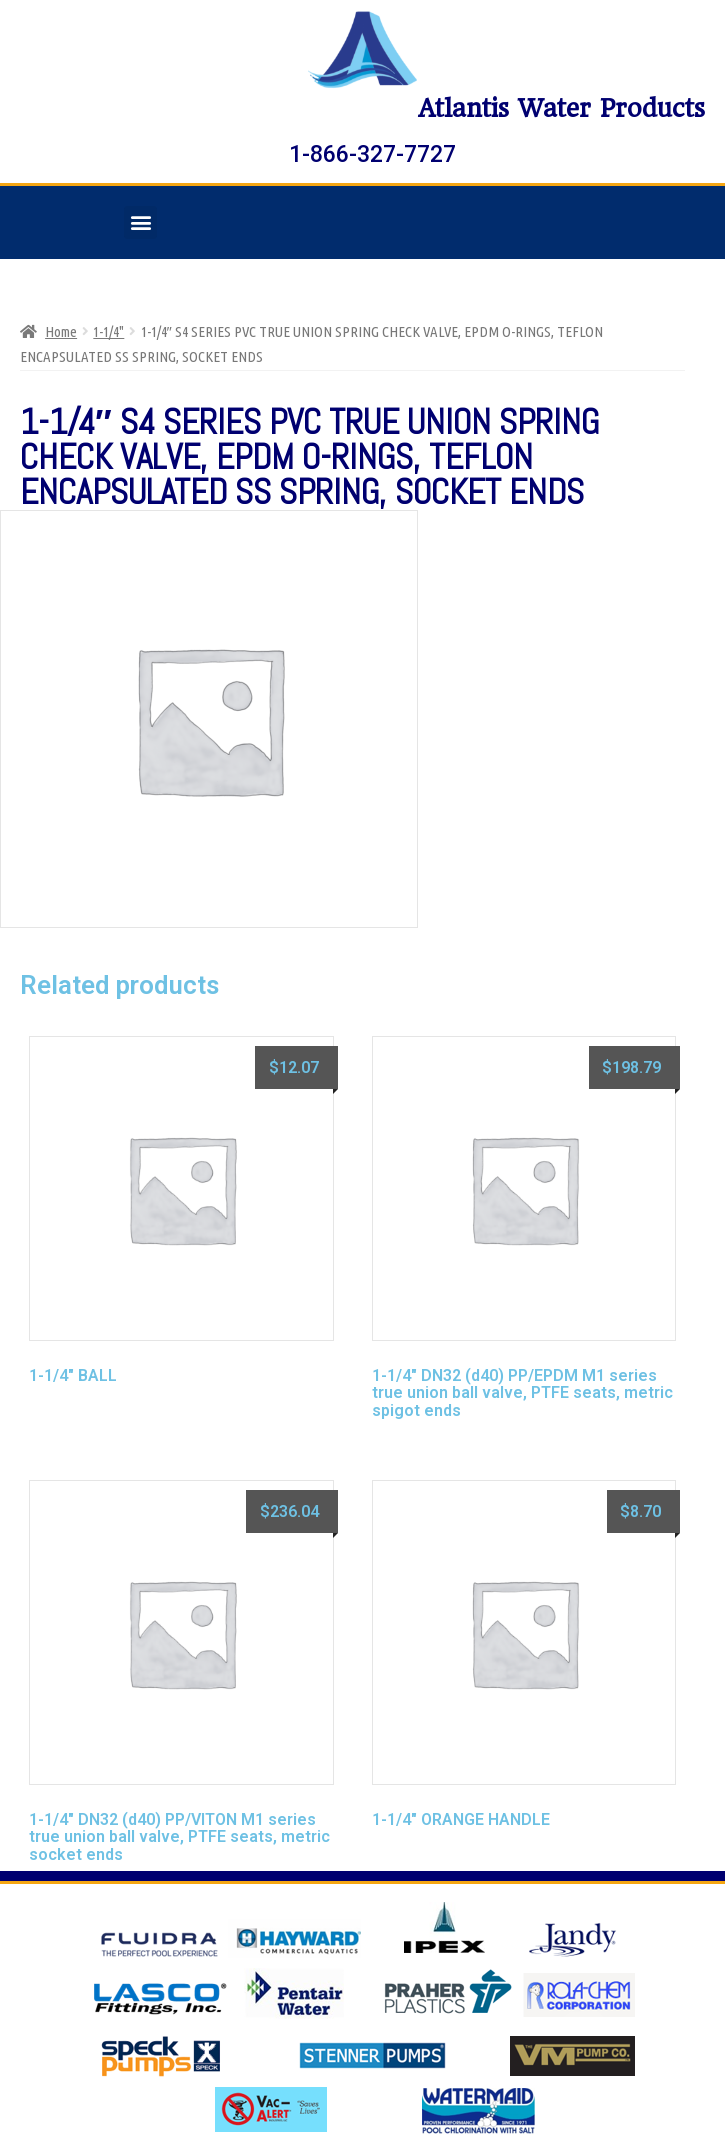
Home (61, 331)
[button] (140, 222)
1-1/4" (108, 331)
